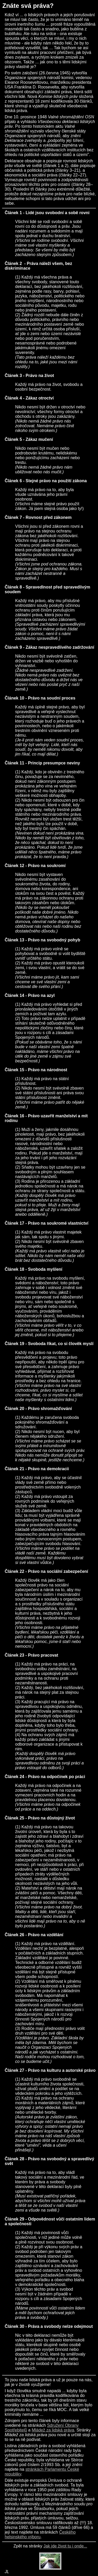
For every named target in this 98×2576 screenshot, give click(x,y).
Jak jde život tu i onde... (65, 2546)
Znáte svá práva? (28, 5)
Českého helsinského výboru (40, 2534)
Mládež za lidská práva (53, 2430)
